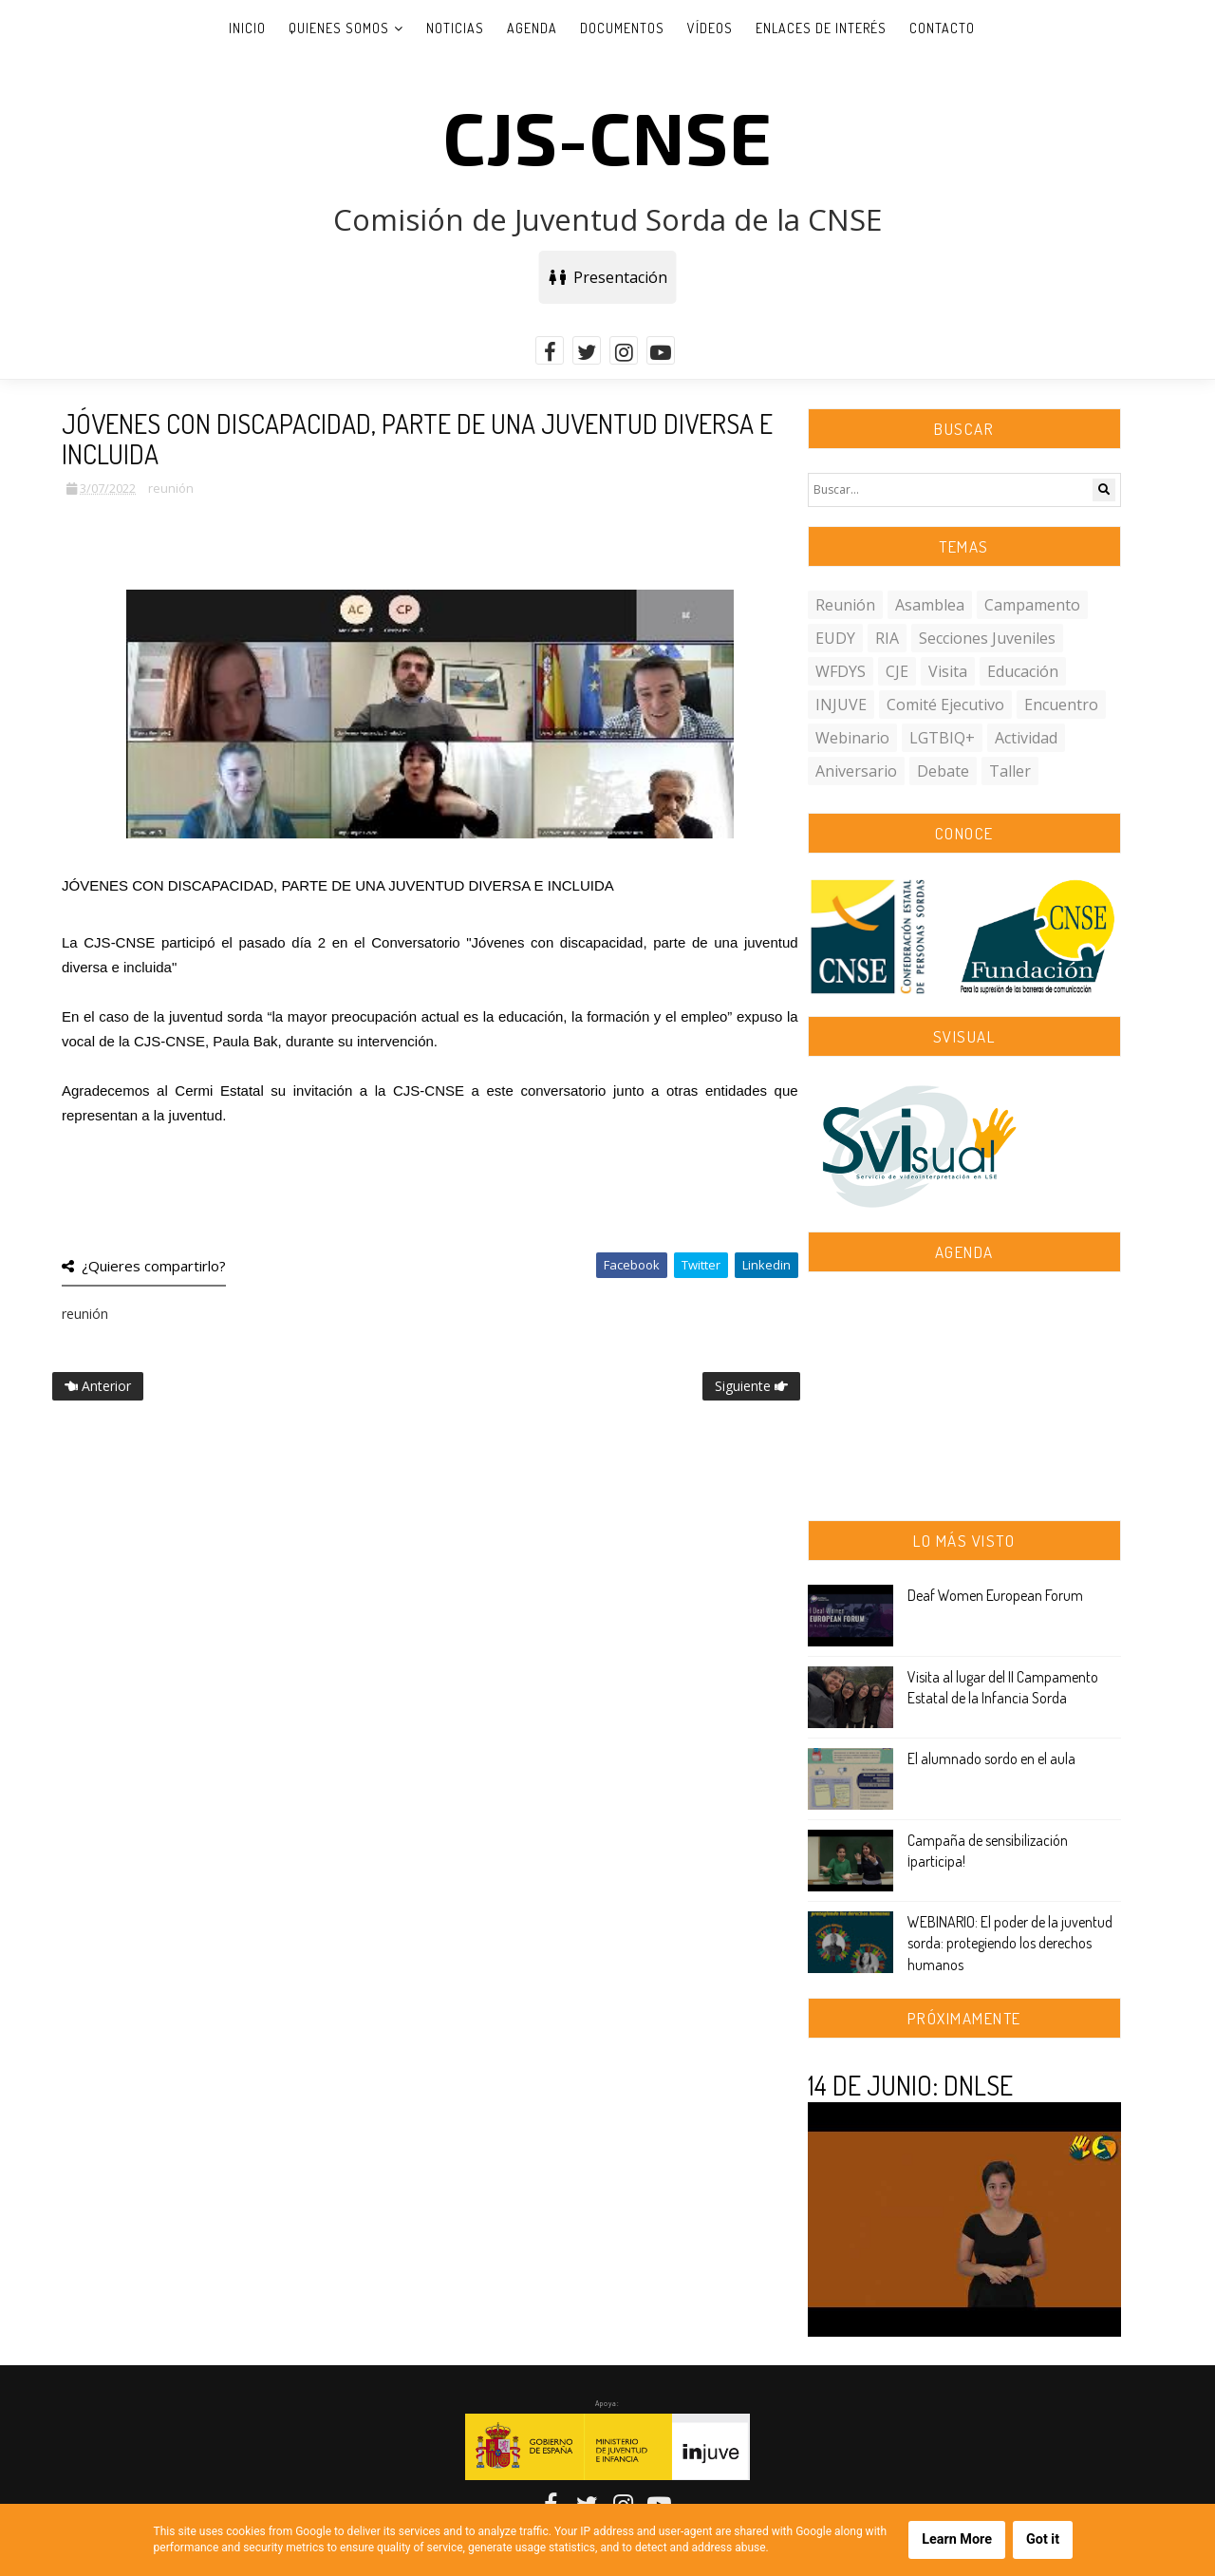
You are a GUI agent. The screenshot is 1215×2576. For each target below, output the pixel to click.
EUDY (835, 638)
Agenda (532, 28)
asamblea (929, 604)
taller (1010, 771)
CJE (897, 671)
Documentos (622, 28)
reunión (171, 488)
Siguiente (751, 1386)
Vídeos (710, 28)
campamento (1032, 604)
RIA (887, 638)
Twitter (701, 1264)
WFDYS (840, 671)
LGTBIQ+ (942, 737)
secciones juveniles (987, 638)
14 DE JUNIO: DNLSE (910, 2085)
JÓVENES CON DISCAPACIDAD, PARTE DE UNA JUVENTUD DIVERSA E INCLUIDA (338, 885)
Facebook (632, 1264)
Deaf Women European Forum (995, 1595)
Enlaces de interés (821, 28)
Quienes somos (339, 28)
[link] (219, 1090)
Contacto (942, 28)
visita (947, 671)
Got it (1042, 2539)
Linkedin (766, 1264)
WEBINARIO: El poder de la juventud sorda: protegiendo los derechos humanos (1009, 1943)
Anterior (98, 1386)
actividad (1026, 737)
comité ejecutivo (945, 704)
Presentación (608, 277)
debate (943, 771)
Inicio (247, 28)
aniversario (856, 771)
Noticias (455, 28)
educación (1022, 671)
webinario (852, 737)
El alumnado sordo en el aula (991, 1758)
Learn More (957, 2539)
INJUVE (841, 704)
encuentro (1061, 704)
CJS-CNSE (607, 135)
